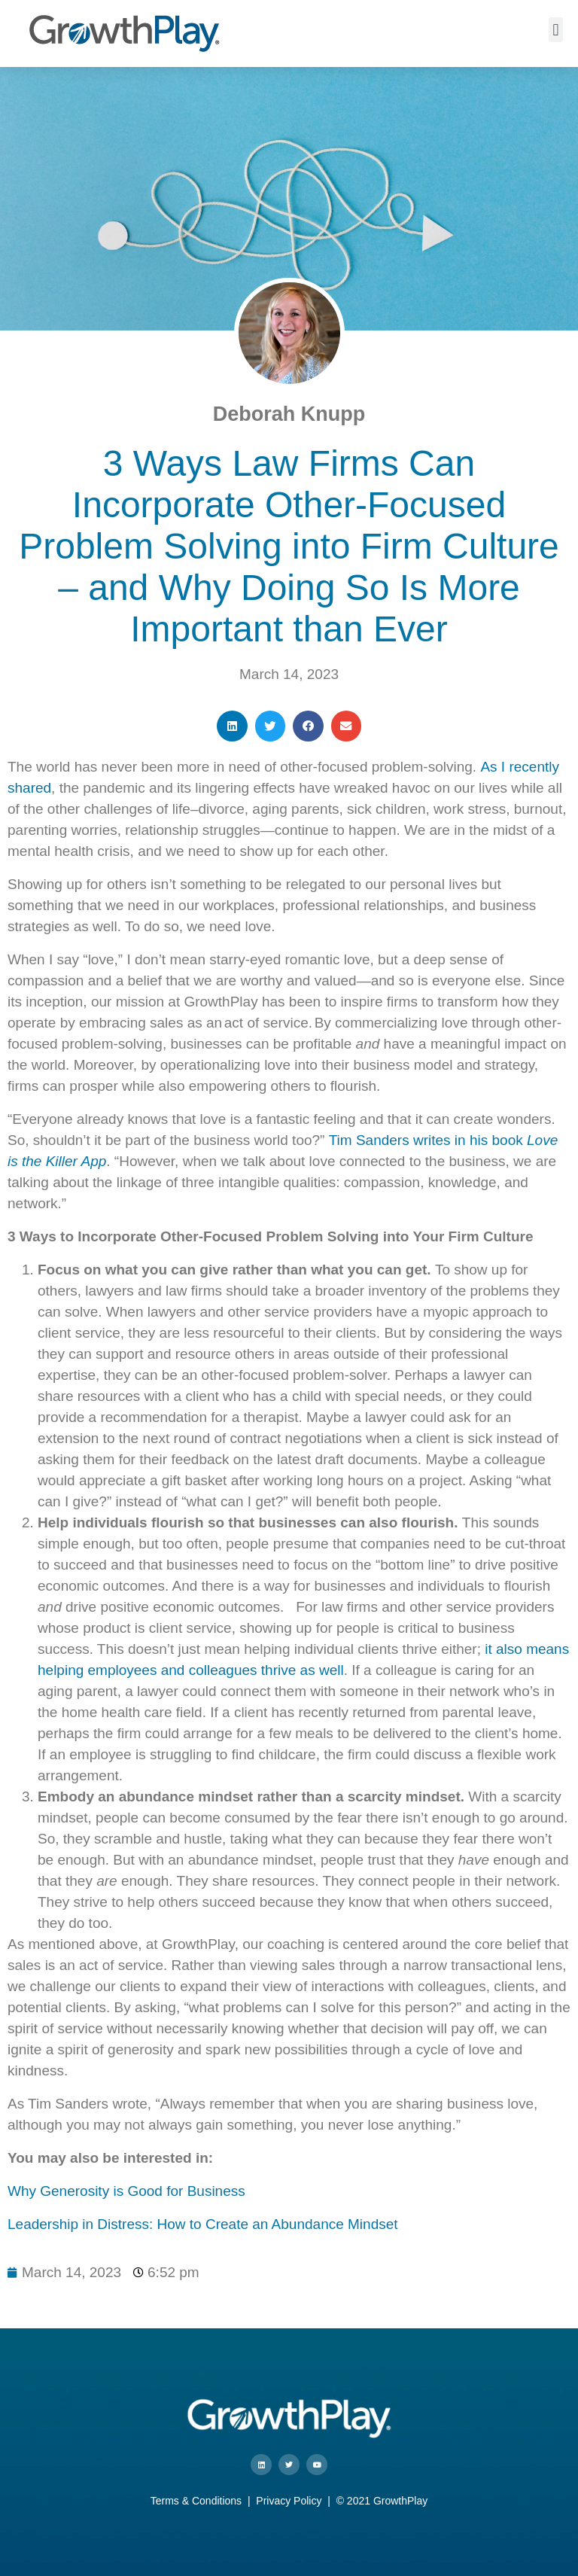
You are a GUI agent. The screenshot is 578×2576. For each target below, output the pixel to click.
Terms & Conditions (196, 2501)
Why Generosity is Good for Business (126, 2191)
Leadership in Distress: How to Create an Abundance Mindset (203, 2224)
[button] (556, 29)
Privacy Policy (288, 2501)
